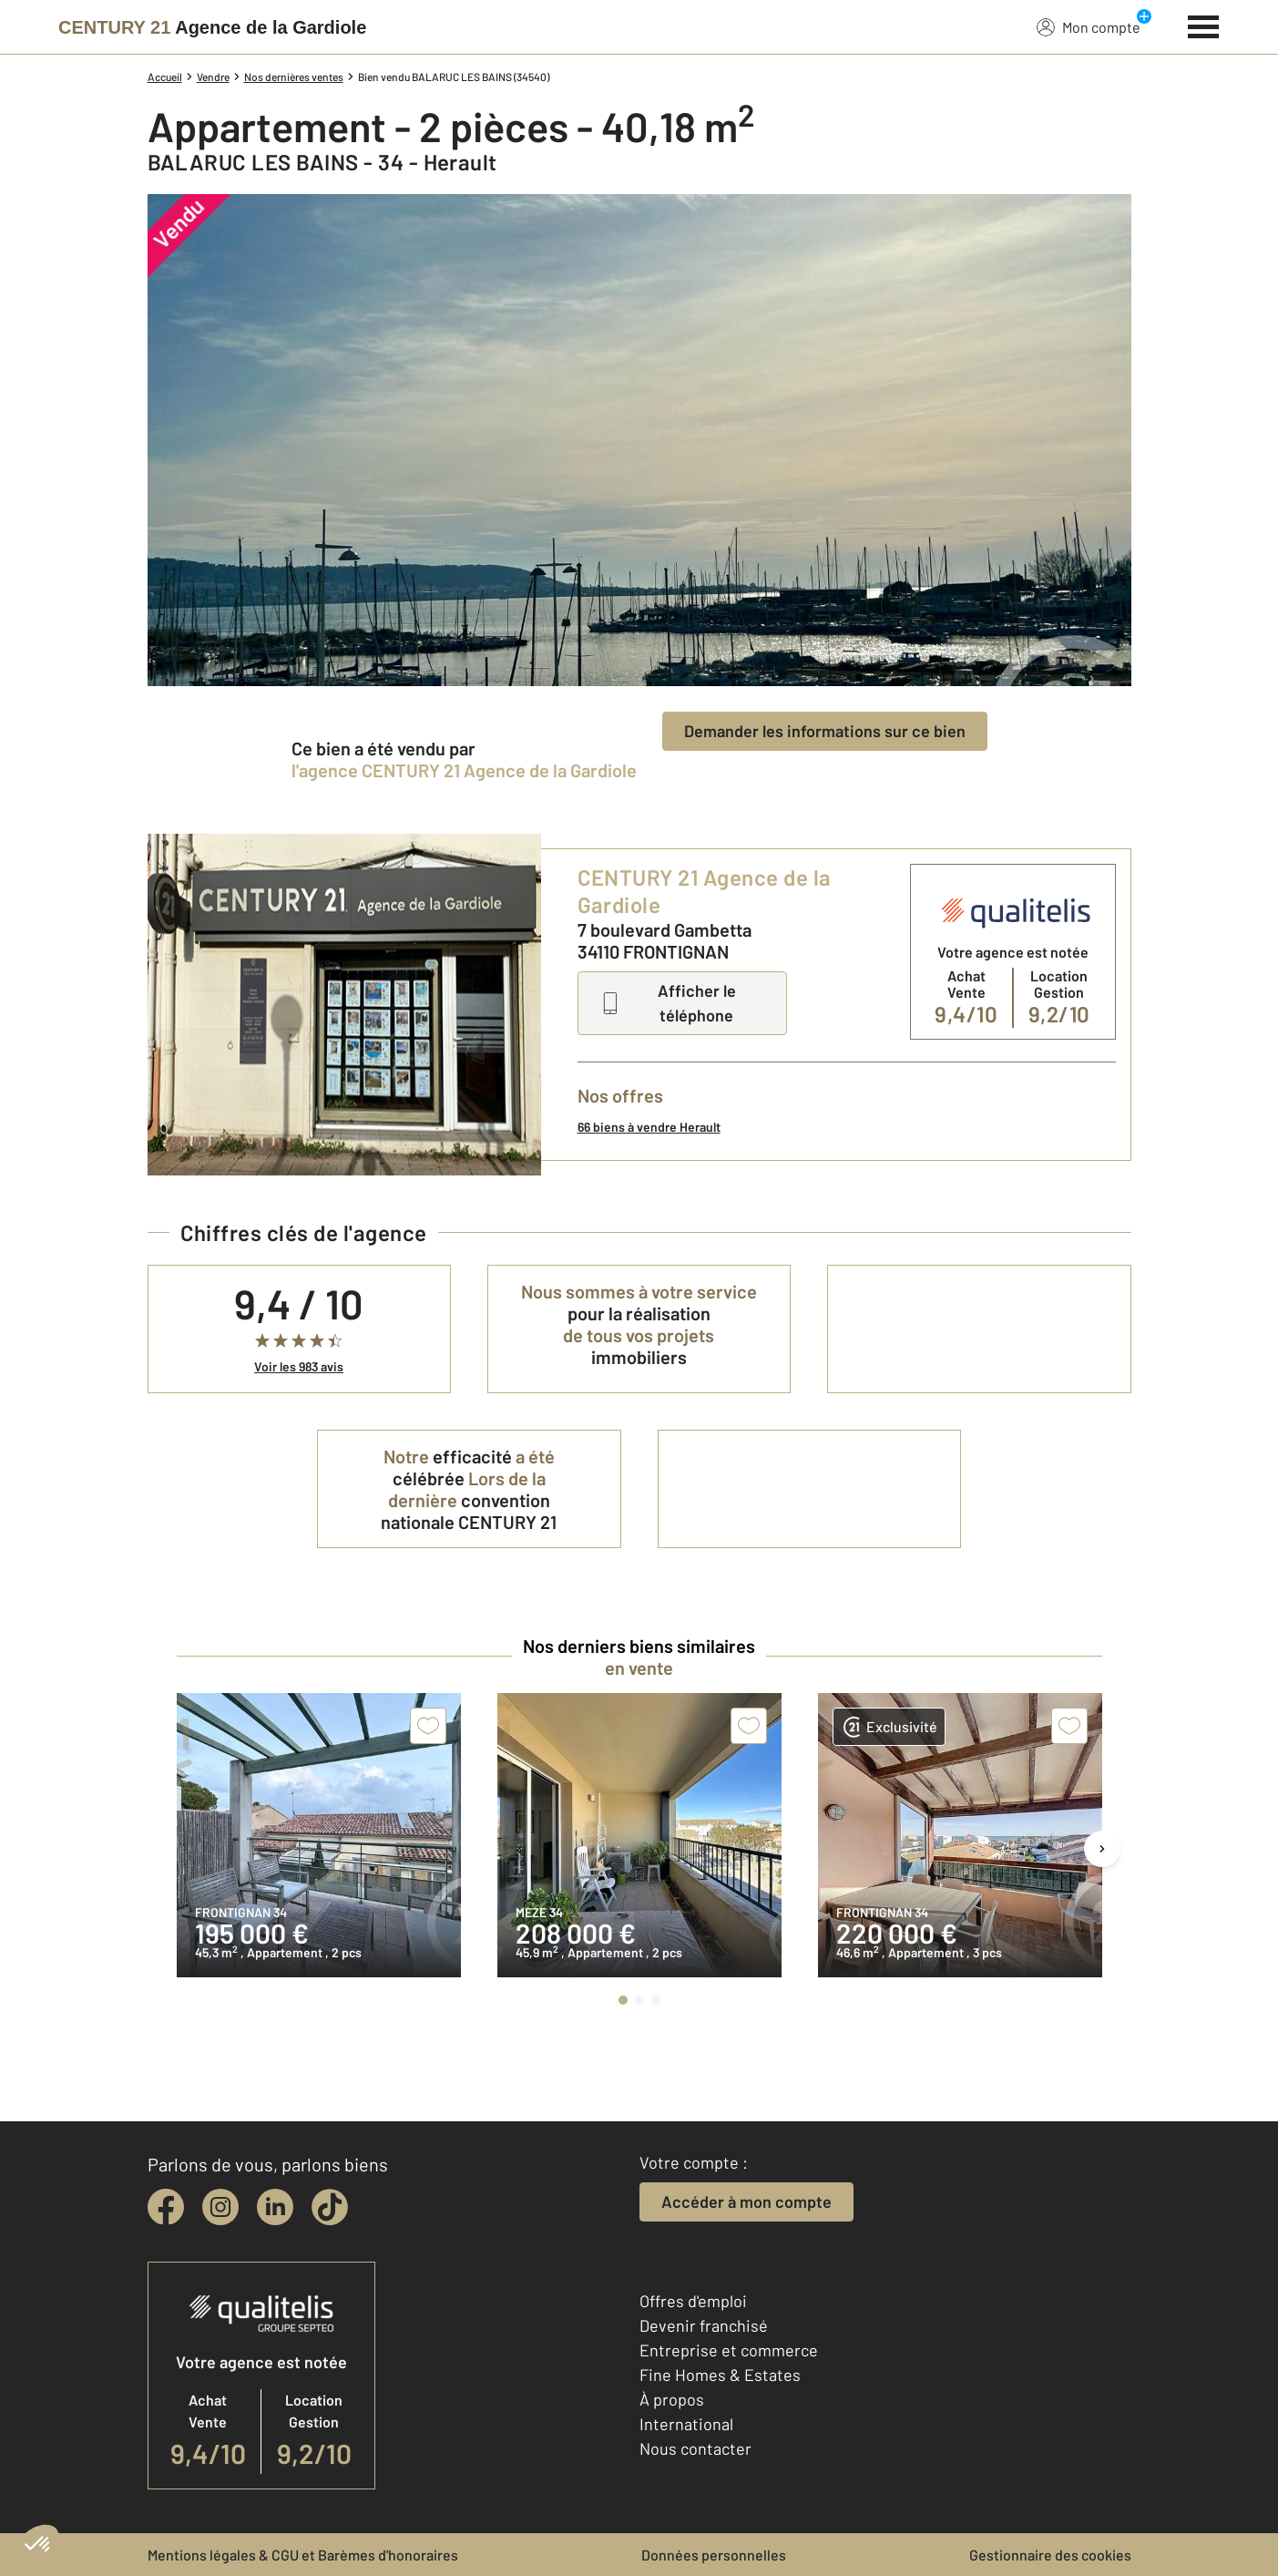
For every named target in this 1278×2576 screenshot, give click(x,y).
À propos (671, 2399)
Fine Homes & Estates (720, 2375)
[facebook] (166, 2207)
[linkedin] (275, 2207)
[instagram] (220, 2207)
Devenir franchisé (703, 2325)
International (686, 2424)
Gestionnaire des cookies (1050, 2554)
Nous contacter (695, 2448)
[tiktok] (330, 2207)
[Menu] (1204, 24)
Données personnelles (713, 2554)
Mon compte (1088, 26)
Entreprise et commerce (728, 2350)
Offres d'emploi (693, 2301)
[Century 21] (212, 27)
